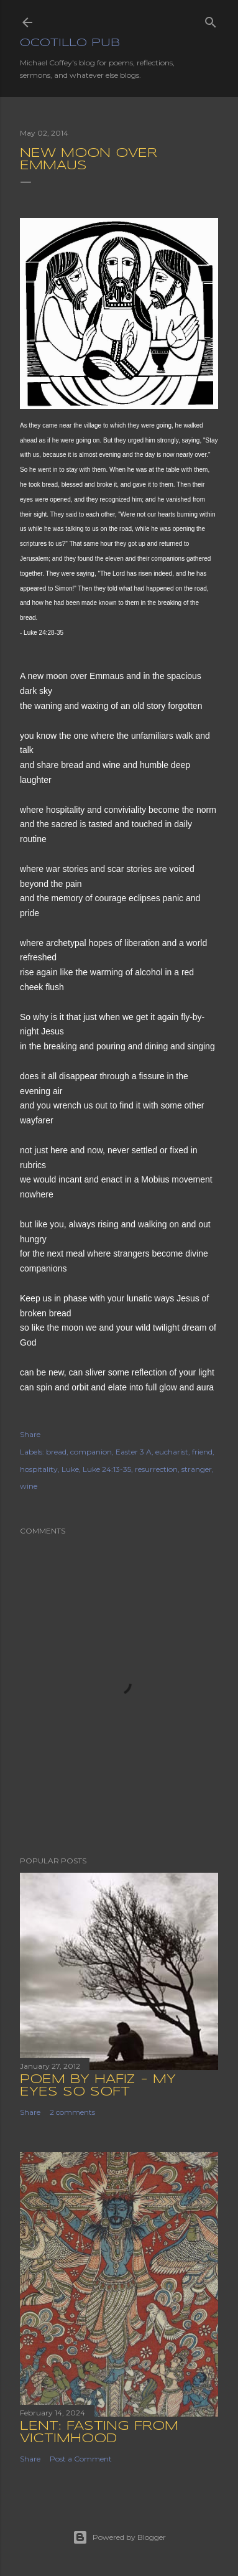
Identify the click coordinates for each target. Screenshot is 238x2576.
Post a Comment (81, 2458)
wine (28, 1486)
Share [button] (30, 1434)
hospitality (39, 1469)
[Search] (210, 19)
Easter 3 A (134, 1451)
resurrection (156, 1469)
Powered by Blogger (119, 2537)
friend (202, 1451)
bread (56, 1451)
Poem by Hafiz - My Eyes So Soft (98, 2086)
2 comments (72, 2112)
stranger (196, 1469)
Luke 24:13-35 (107, 1469)
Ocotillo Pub (70, 43)
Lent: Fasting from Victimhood (99, 2432)
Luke (70, 1469)
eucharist (171, 1451)
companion (91, 1451)
